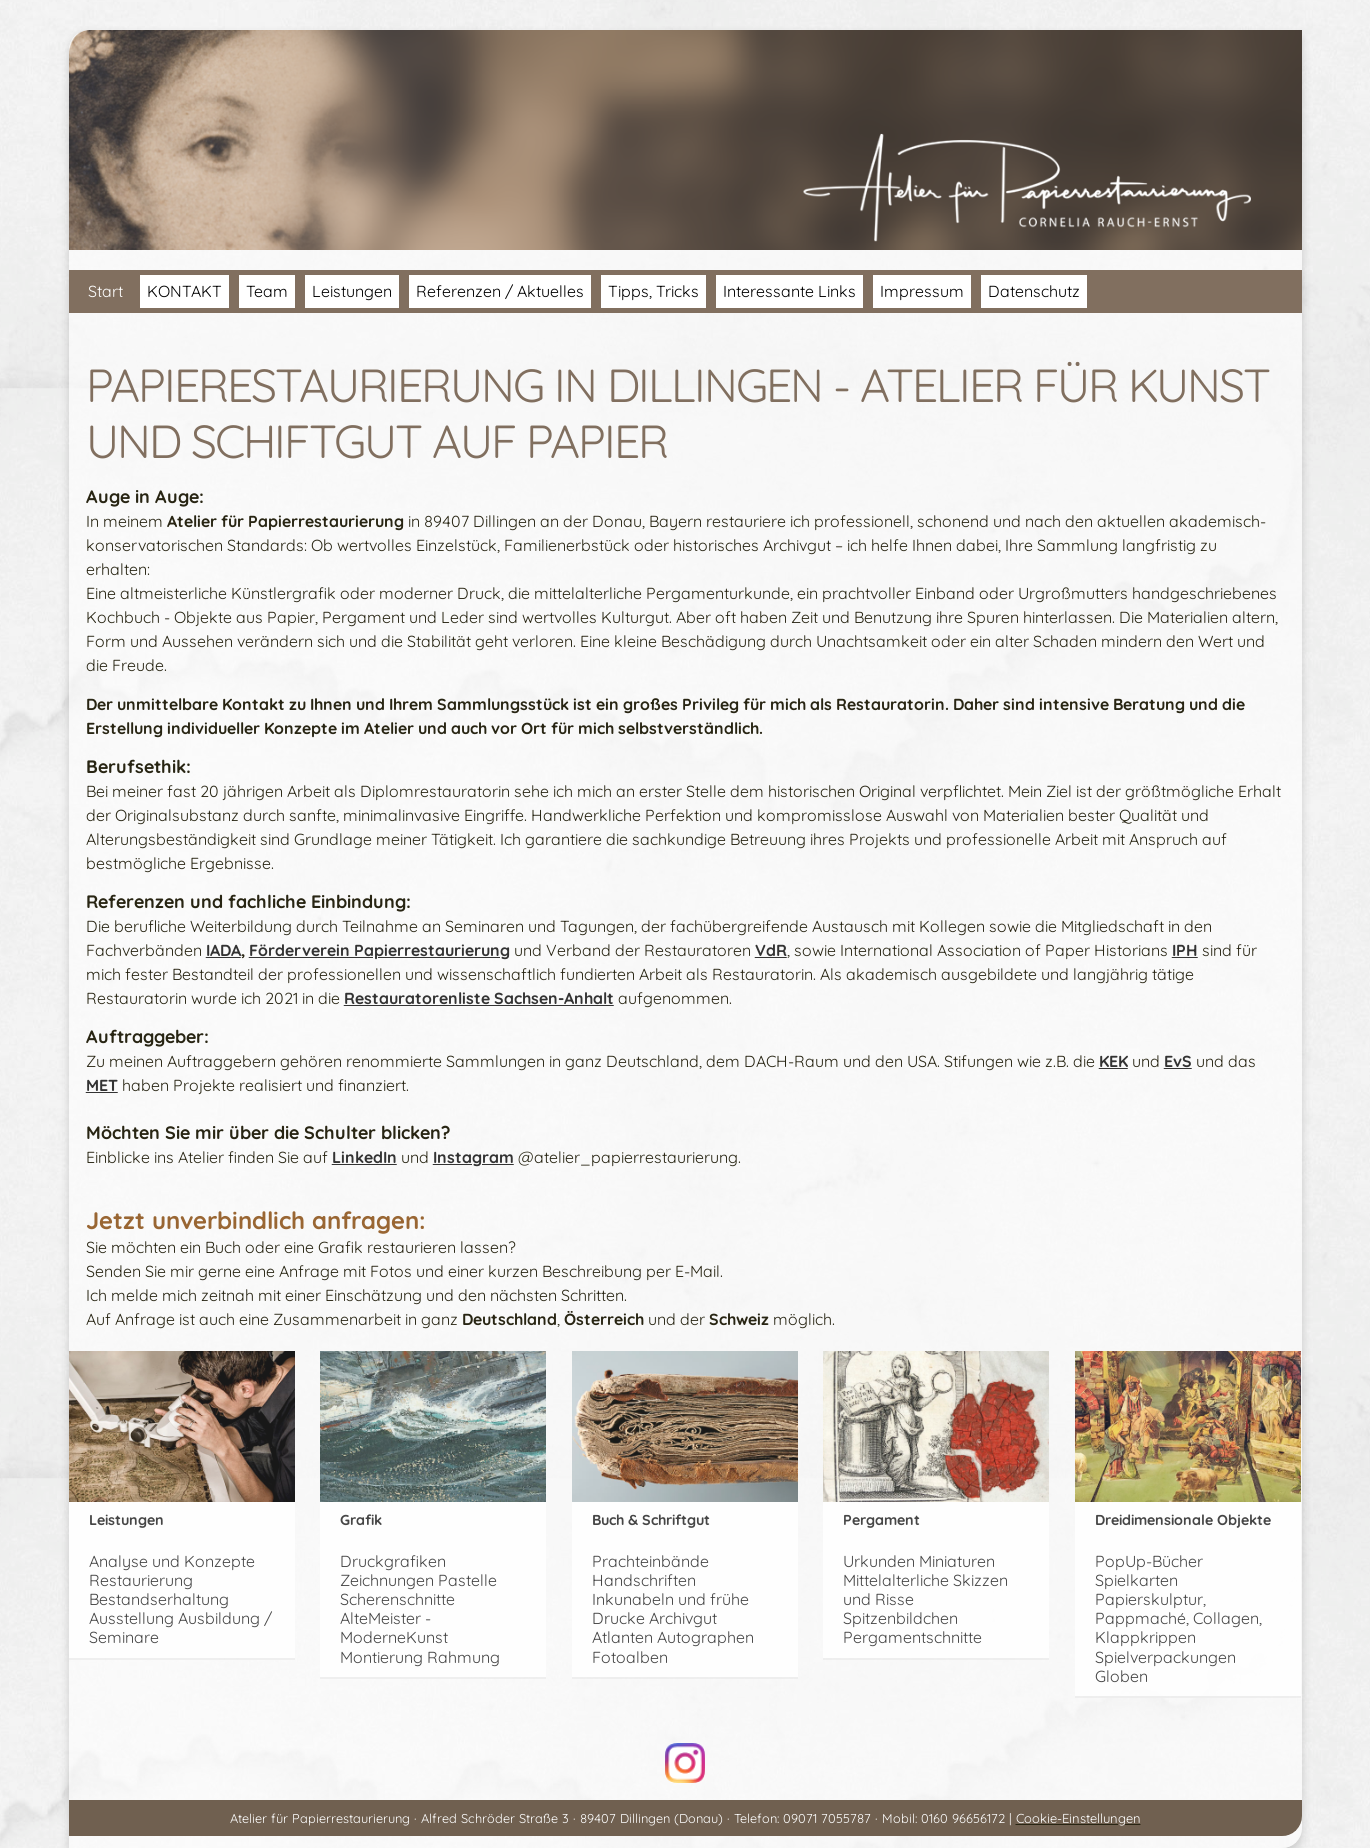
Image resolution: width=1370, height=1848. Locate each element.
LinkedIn (364, 1157)
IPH (1185, 950)
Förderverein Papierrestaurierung (379, 950)
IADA (223, 950)
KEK (1113, 1061)
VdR (771, 950)
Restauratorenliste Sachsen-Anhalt (479, 998)
